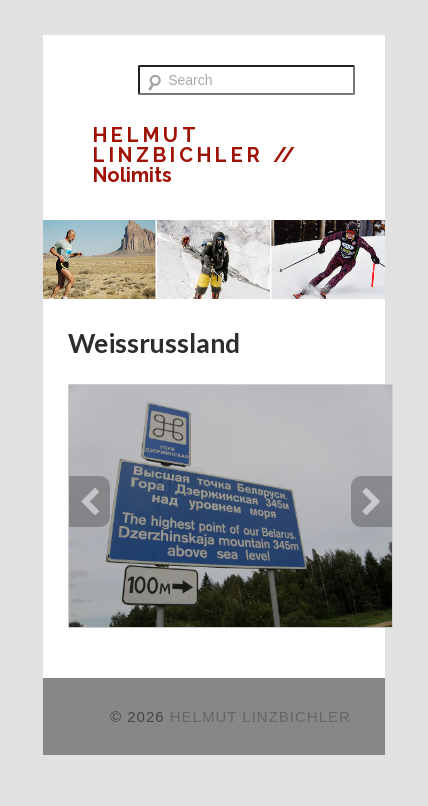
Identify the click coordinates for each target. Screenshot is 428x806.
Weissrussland (154, 343)
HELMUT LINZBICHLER (183, 145)
